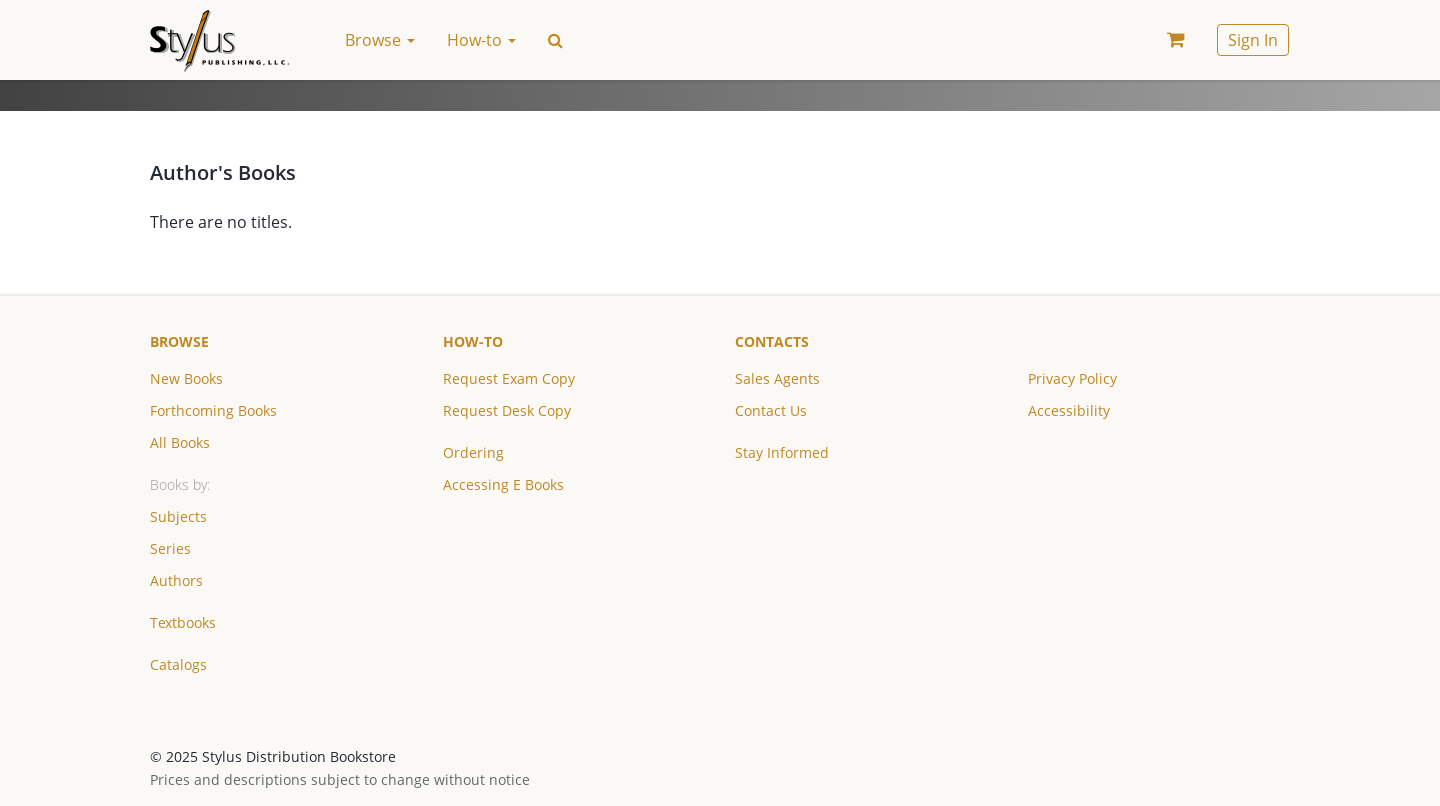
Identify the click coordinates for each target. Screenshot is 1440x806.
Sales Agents (777, 378)
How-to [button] (481, 40)
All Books (180, 442)
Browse (179, 341)
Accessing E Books (503, 484)
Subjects (178, 516)
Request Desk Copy (507, 410)
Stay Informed (782, 452)
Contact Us (771, 410)
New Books (186, 378)
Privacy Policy (1072, 378)
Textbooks (183, 622)
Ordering (473, 452)
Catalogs (178, 664)
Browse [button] (380, 40)
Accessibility (1069, 410)
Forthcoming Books (213, 410)
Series (170, 548)
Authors (176, 580)
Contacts (772, 341)
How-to (473, 341)
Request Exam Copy (509, 378)
